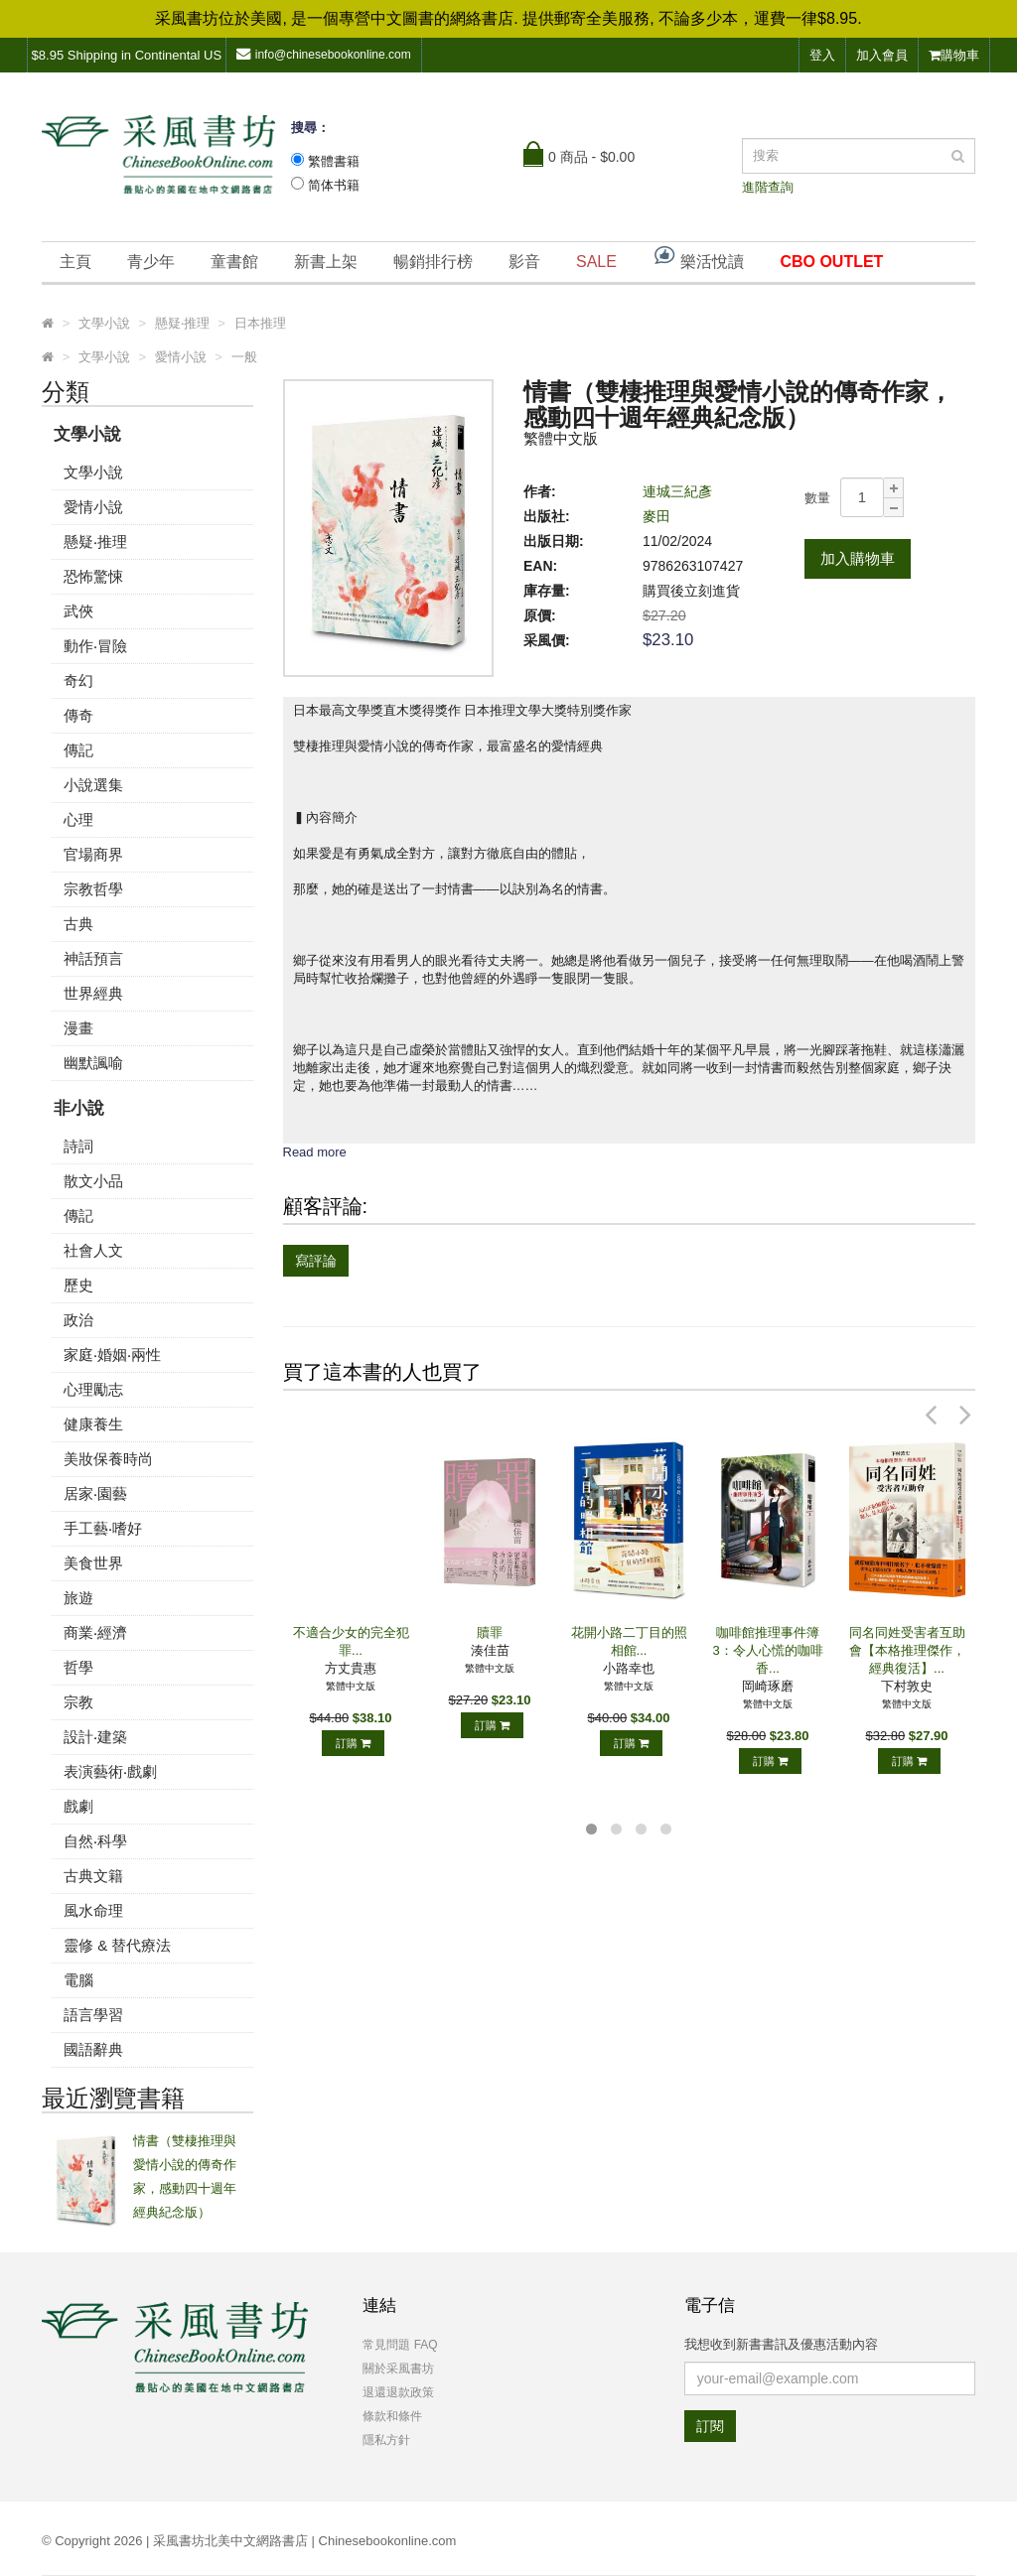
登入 (822, 55)
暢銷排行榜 (433, 261)
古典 (78, 923)
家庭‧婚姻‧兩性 (112, 1354)
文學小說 (87, 434)
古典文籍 (93, 1875)
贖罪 (490, 1632)
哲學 (78, 1667)
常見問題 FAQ (400, 2345)
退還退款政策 (398, 2392)
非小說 (79, 1108)
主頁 (75, 261)
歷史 (78, 1285)
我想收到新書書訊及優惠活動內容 (781, 2344)
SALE (596, 261)
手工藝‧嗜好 (103, 1528)
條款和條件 (392, 2416)
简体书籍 (334, 185)
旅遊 (78, 1597)
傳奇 (78, 715)
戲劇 (78, 1806)
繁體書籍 (334, 161)
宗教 (78, 1702)
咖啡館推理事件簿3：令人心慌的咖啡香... (767, 1650)
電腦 (78, 1979)
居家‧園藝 (95, 1493)
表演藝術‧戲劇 (110, 1771)
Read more (315, 1152)
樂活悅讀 (698, 256)
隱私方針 (386, 2440)
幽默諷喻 (93, 1062)
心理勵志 (93, 1389)
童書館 (234, 261)
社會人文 (93, 1250)
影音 (524, 261)
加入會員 (882, 55)
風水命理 (93, 1910)
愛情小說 (93, 506)
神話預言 (93, 958)
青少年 (151, 261)
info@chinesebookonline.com (323, 54)
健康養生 (93, 1424)
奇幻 (78, 680)
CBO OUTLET (831, 261)
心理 (78, 819)
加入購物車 (857, 558)
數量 (817, 497)
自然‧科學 (95, 1840)
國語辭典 (93, 2049)
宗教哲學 (93, 889)
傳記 (78, 750)
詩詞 (78, 1146)
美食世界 (93, 1563)
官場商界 (93, 854)
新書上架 (326, 261)
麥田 (656, 516)
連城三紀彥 (677, 491)
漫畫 (78, 1027)
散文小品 (93, 1180)
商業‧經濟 (95, 1632)
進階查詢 (768, 187)
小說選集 (93, 784)
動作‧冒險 (95, 645)
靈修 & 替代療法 (117, 1945)
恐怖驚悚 (93, 576)
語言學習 (93, 2014)
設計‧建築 (95, 1736)
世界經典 (93, 993)
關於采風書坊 (398, 2368)
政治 (78, 1319)
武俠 (78, 611)
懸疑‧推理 (95, 541)
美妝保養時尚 (108, 1458)
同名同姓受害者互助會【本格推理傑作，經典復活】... (907, 1650)
